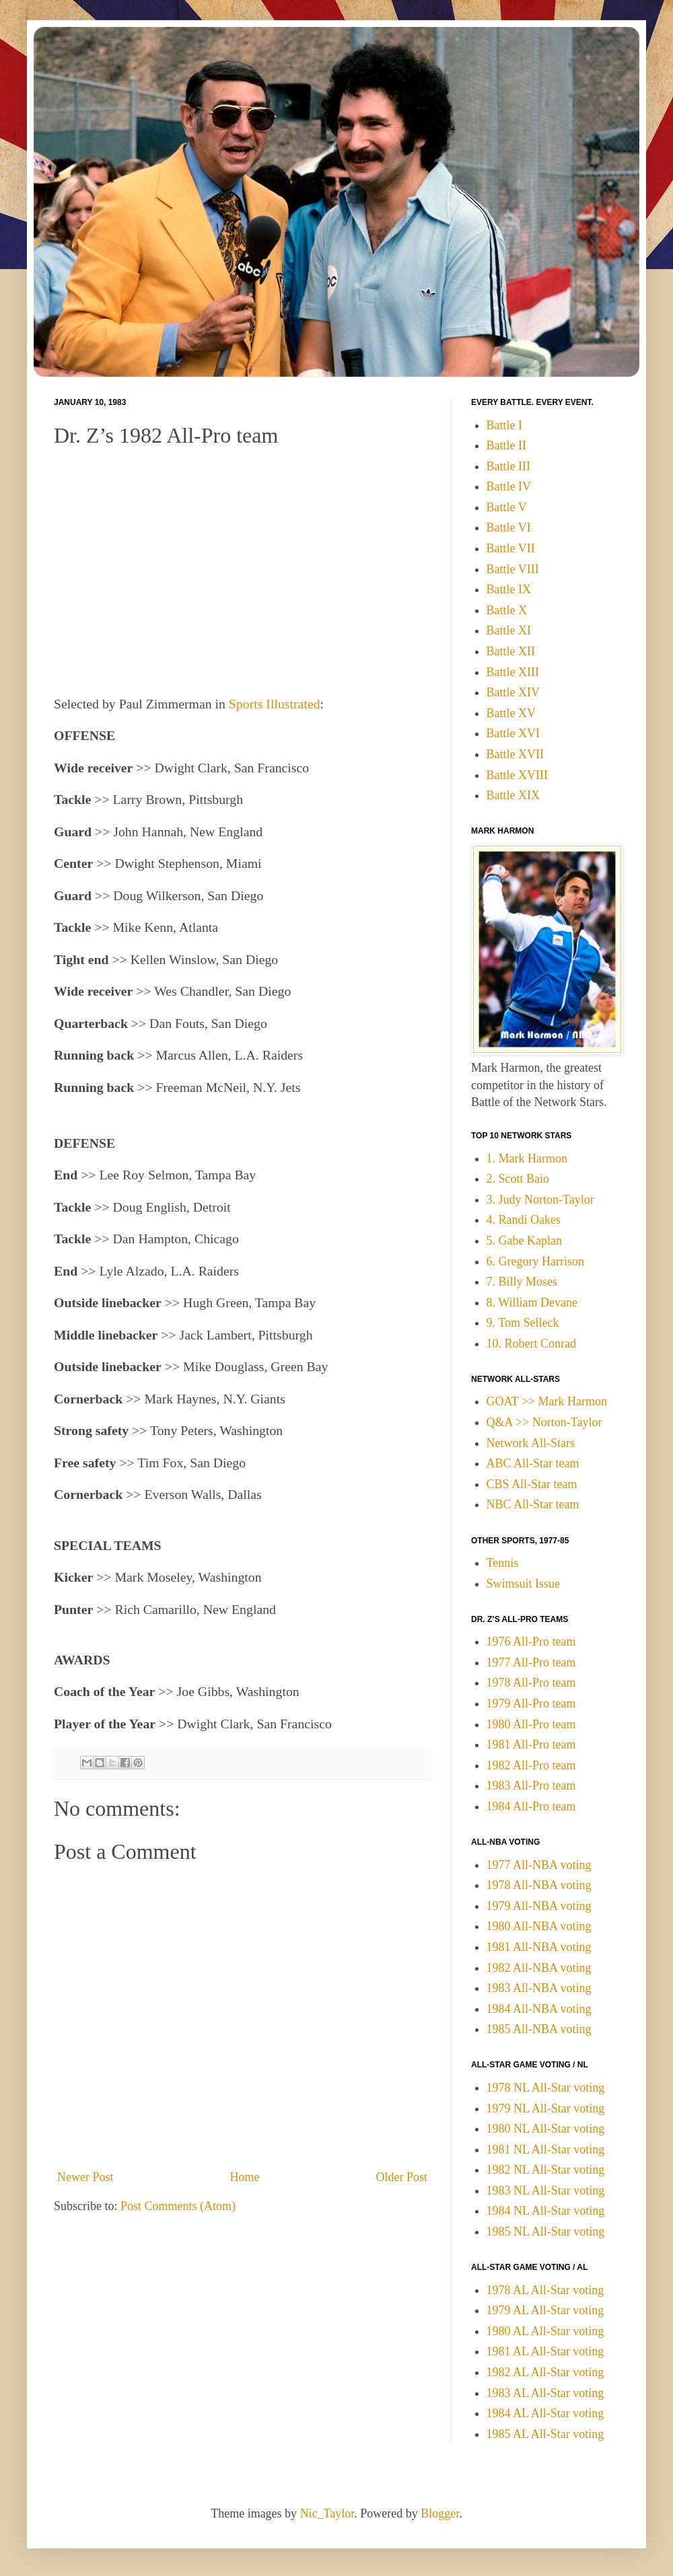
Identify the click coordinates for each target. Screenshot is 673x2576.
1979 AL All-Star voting (545, 2310)
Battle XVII (515, 754)
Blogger (440, 2513)
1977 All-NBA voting (539, 1865)
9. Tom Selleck (523, 1322)
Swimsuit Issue (524, 1583)
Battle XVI (513, 733)
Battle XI (509, 630)
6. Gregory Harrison (535, 1261)
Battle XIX (513, 795)
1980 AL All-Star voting (545, 2331)
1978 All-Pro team (531, 1682)
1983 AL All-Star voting (545, 2393)
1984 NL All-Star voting (546, 2210)
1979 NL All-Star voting (546, 2108)
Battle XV (511, 713)
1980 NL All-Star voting (546, 2128)
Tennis (503, 1563)
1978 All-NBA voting (539, 1885)
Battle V (507, 507)
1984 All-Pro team (531, 1806)
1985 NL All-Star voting (546, 2231)
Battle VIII (513, 569)
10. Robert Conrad (531, 1343)
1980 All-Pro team (531, 1724)
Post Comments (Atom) (178, 2206)
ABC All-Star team (533, 1463)
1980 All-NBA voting (539, 1926)
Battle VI (509, 527)
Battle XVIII (517, 775)
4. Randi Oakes (524, 1219)
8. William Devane (532, 1302)
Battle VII (511, 548)
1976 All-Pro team (531, 1641)
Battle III (508, 466)
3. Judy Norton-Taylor (540, 1199)
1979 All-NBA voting (539, 1906)
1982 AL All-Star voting (545, 2372)
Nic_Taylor (327, 2513)
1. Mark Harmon (527, 1158)
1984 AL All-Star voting (545, 2413)
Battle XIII (513, 672)
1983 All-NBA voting (539, 1988)
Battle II (506, 445)
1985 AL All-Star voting (545, 2434)
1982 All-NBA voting (539, 1968)
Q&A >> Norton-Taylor (544, 1422)
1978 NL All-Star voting (546, 2087)
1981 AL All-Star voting (545, 2351)
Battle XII (511, 651)
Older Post (402, 2177)
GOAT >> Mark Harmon (547, 1401)
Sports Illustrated (274, 703)
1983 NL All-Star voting (546, 2190)
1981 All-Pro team (531, 1744)
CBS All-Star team (532, 1484)
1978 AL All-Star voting (545, 2290)
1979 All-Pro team (531, 1703)
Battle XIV (513, 692)
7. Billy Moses (522, 1281)
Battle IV (509, 486)
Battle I (504, 425)
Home (245, 2177)
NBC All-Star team (533, 1504)
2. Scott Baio (518, 1178)
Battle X (507, 610)
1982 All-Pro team (531, 1765)
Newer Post (85, 2177)
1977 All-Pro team (531, 1662)
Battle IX (509, 589)
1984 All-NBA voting (539, 2009)
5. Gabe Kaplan (524, 1240)
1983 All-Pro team (531, 1785)
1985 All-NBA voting (539, 2029)
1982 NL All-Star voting (546, 2169)
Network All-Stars (531, 1443)
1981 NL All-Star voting (546, 2149)
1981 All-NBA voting (539, 1947)
